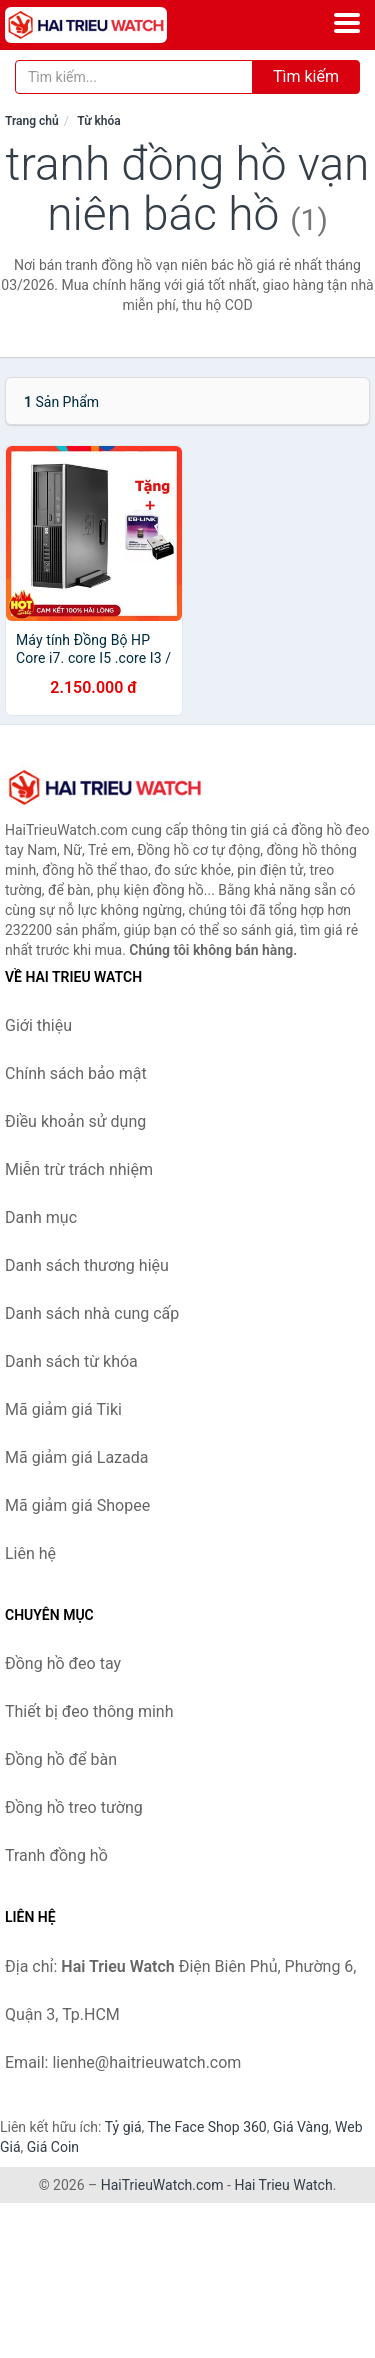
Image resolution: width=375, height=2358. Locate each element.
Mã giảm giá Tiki (63, 1409)
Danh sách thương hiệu (87, 1265)
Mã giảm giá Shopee (77, 1505)
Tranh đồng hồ (56, 1855)
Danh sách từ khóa (71, 1361)
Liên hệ (30, 1553)
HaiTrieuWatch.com (162, 2185)
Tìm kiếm (306, 76)
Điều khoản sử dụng (75, 1121)
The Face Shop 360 (206, 2127)
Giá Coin (53, 2147)
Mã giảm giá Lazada (76, 1457)
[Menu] (347, 23)
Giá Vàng (301, 2127)
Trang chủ (32, 121)
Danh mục (41, 1217)
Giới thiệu (38, 1025)
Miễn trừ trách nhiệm (79, 1169)
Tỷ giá (123, 2127)
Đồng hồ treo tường (74, 1807)
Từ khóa (98, 121)
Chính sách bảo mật (76, 1073)
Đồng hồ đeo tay (63, 1663)
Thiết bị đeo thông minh (89, 1711)
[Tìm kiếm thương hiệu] (134, 77)
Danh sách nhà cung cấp (92, 1313)
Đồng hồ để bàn (61, 1759)
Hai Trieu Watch (283, 2185)
